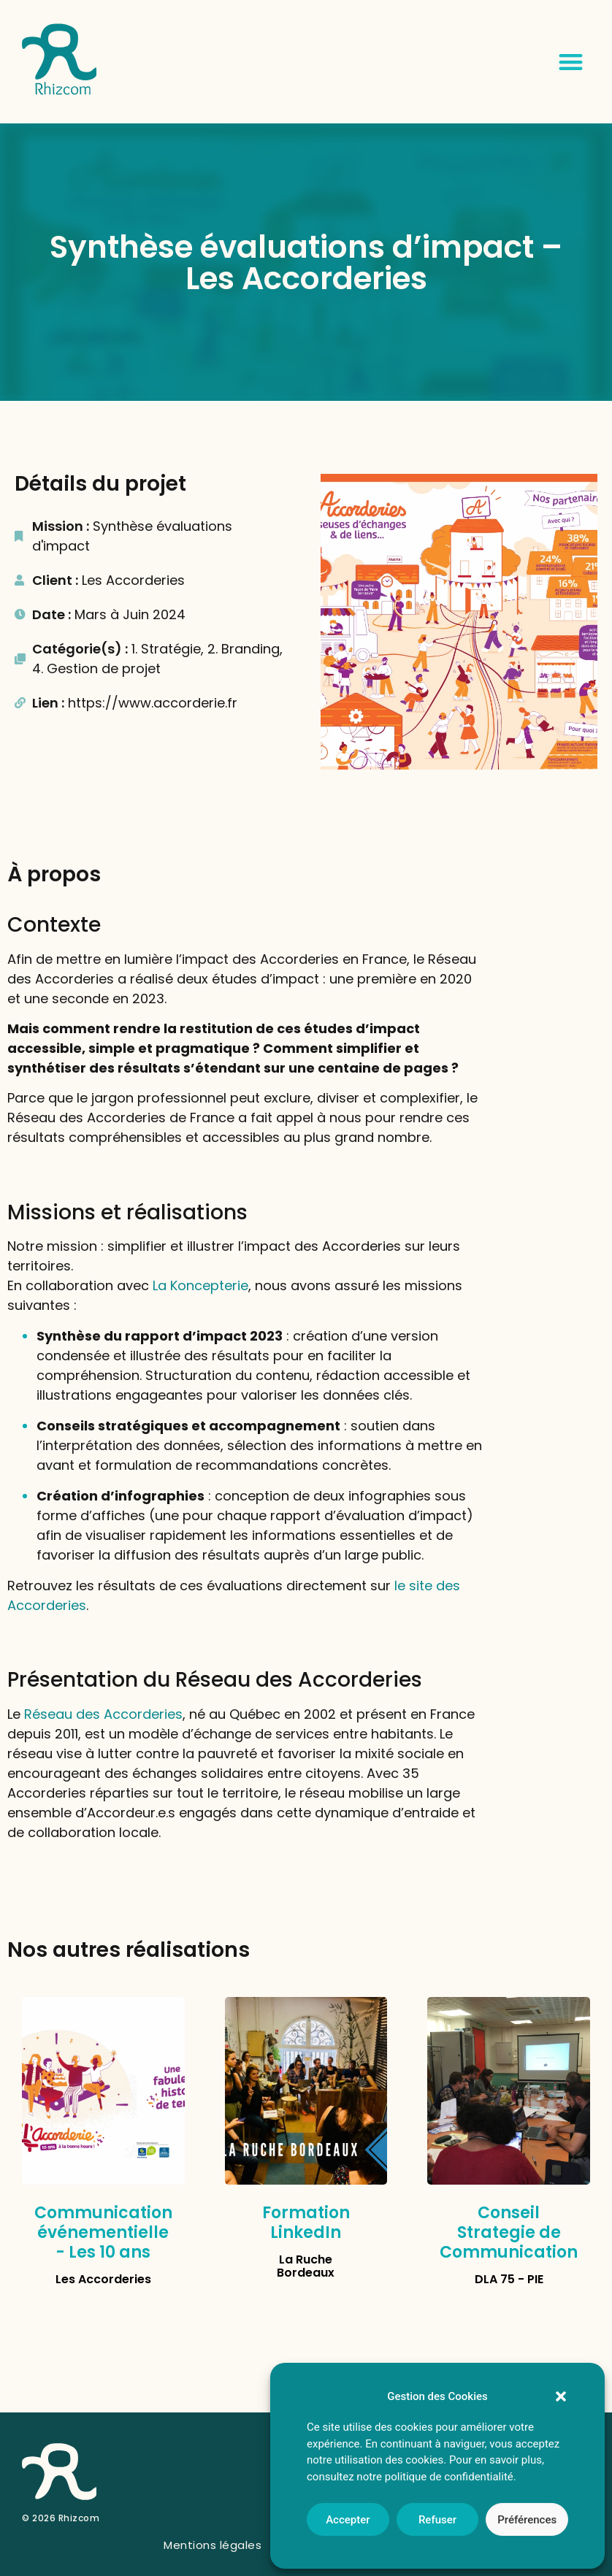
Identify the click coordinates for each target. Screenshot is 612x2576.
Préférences (526, 2519)
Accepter (348, 2519)
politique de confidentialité (449, 2476)
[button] (561, 2396)
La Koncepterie (200, 1285)
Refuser (437, 2519)
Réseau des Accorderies (103, 1714)
